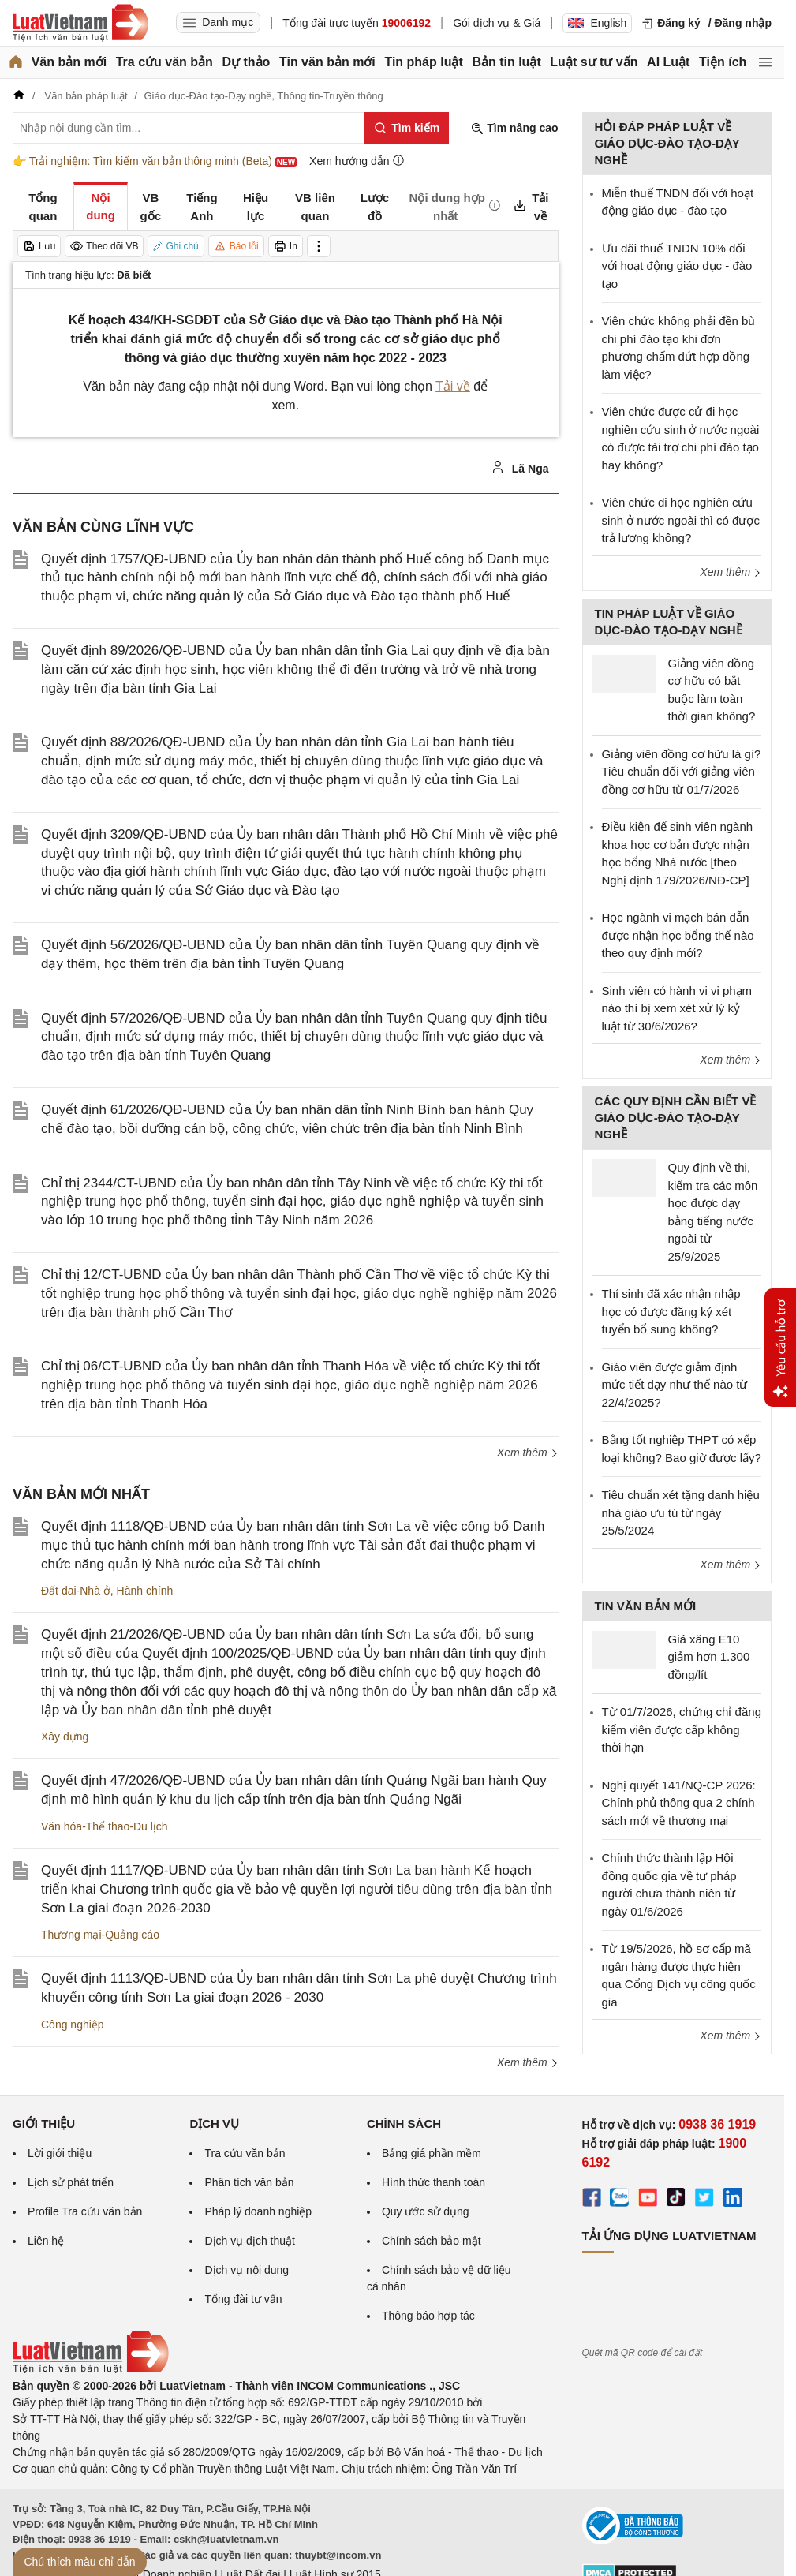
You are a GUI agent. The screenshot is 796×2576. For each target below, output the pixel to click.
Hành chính (145, 1590)
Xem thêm (528, 1452)
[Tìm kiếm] (406, 128)
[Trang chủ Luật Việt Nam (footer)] (91, 2369)
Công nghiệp (72, 2024)
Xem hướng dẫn (357, 160)
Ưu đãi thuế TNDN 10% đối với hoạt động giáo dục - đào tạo (677, 265)
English (597, 23)
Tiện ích (722, 62)
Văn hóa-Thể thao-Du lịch (104, 1826)
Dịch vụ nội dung (246, 2270)
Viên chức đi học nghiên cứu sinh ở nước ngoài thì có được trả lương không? (681, 519)
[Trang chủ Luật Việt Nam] (80, 23)
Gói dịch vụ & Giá (496, 23)
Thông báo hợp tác (428, 2315)
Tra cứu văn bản (164, 62)
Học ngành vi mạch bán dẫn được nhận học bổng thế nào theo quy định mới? (678, 934)
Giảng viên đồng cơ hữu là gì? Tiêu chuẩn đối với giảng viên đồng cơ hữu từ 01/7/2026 (681, 771)
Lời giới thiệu (60, 2153)
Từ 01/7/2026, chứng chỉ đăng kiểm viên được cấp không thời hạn (681, 1729)
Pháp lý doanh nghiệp (258, 2211)
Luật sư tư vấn (593, 62)
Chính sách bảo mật (431, 2240)
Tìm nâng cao (514, 128)
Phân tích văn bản (248, 2182)
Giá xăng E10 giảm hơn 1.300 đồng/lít (709, 1656)
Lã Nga (520, 468)
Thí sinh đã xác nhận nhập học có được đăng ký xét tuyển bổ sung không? (671, 1311)
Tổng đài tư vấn (243, 2299)
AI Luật (668, 62)
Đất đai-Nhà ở (75, 1590)
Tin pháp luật (423, 62)
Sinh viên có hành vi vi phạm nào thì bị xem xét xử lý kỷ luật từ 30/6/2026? (677, 1008)
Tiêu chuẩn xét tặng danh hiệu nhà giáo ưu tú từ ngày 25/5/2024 (681, 1512)
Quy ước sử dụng (425, 2211)
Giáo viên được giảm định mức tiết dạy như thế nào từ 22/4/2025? (675, 1384)
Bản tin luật (506, 62)
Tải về (452, 386)
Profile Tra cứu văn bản (85, 2211)
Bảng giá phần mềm (431, 2153)
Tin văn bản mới (327, 62)
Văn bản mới (69, 62)
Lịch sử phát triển (71, 2182)
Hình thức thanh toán (433, 2182)
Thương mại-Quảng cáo (100, 1934)
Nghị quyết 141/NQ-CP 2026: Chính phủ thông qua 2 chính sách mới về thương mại (679, 1802)
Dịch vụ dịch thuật (249, 2240)
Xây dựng (64, 1736)
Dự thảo (246, 62)
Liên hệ (46, 2240)
